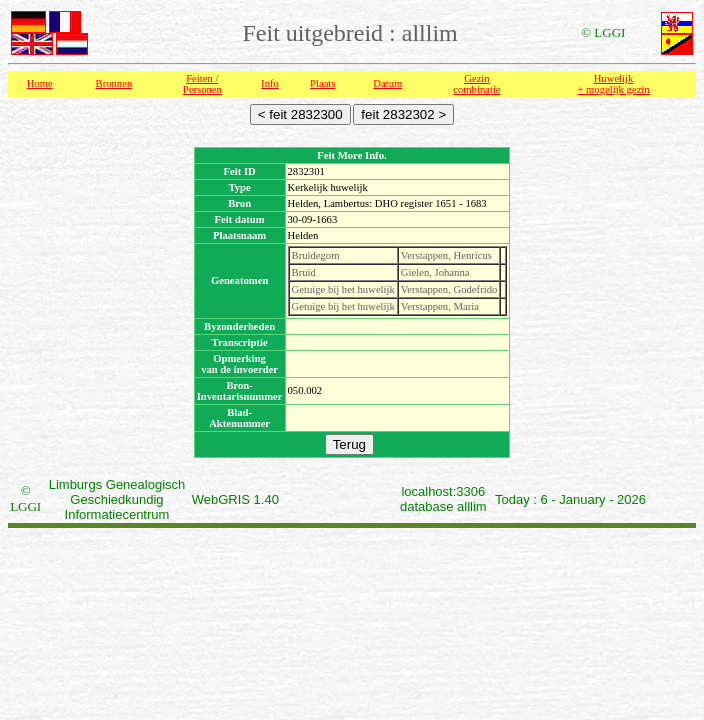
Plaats (322, 83)
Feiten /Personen (202, 84)
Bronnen (114, 83)
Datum (387, 83)
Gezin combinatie (476, 84)
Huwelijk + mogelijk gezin (613, 84)
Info (270, 83)
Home (40, 83)
